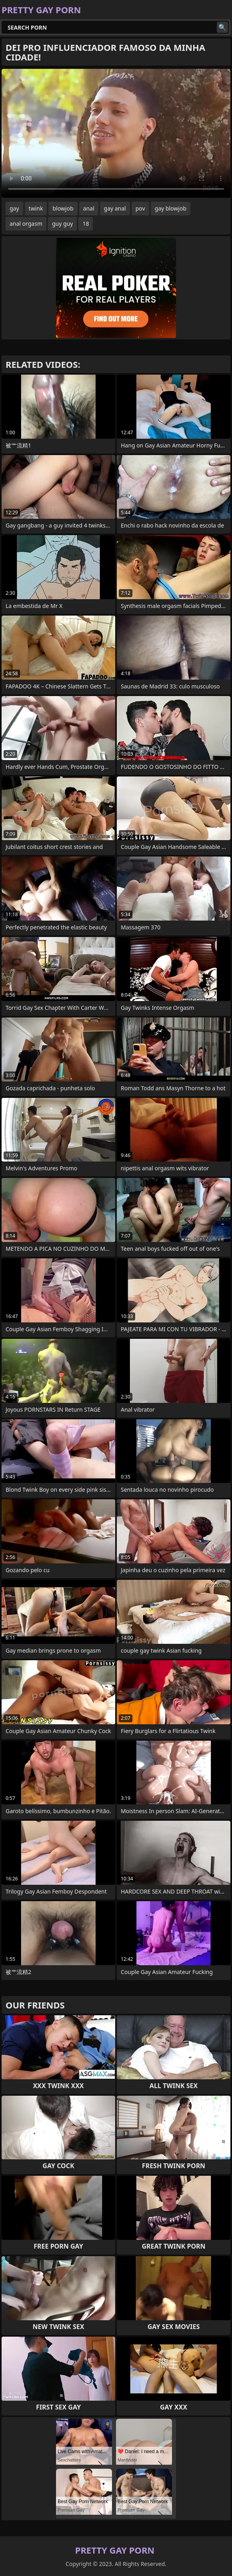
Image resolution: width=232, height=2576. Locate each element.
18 (85, 223)
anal (88, 208)
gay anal (115, 208)
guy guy (62, 223)
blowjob (62, 208)
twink (36, 208)
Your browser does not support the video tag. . (116, 133)
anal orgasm (26, 223)
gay (14, 208)
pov (140, 208)
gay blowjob (170, 208)
